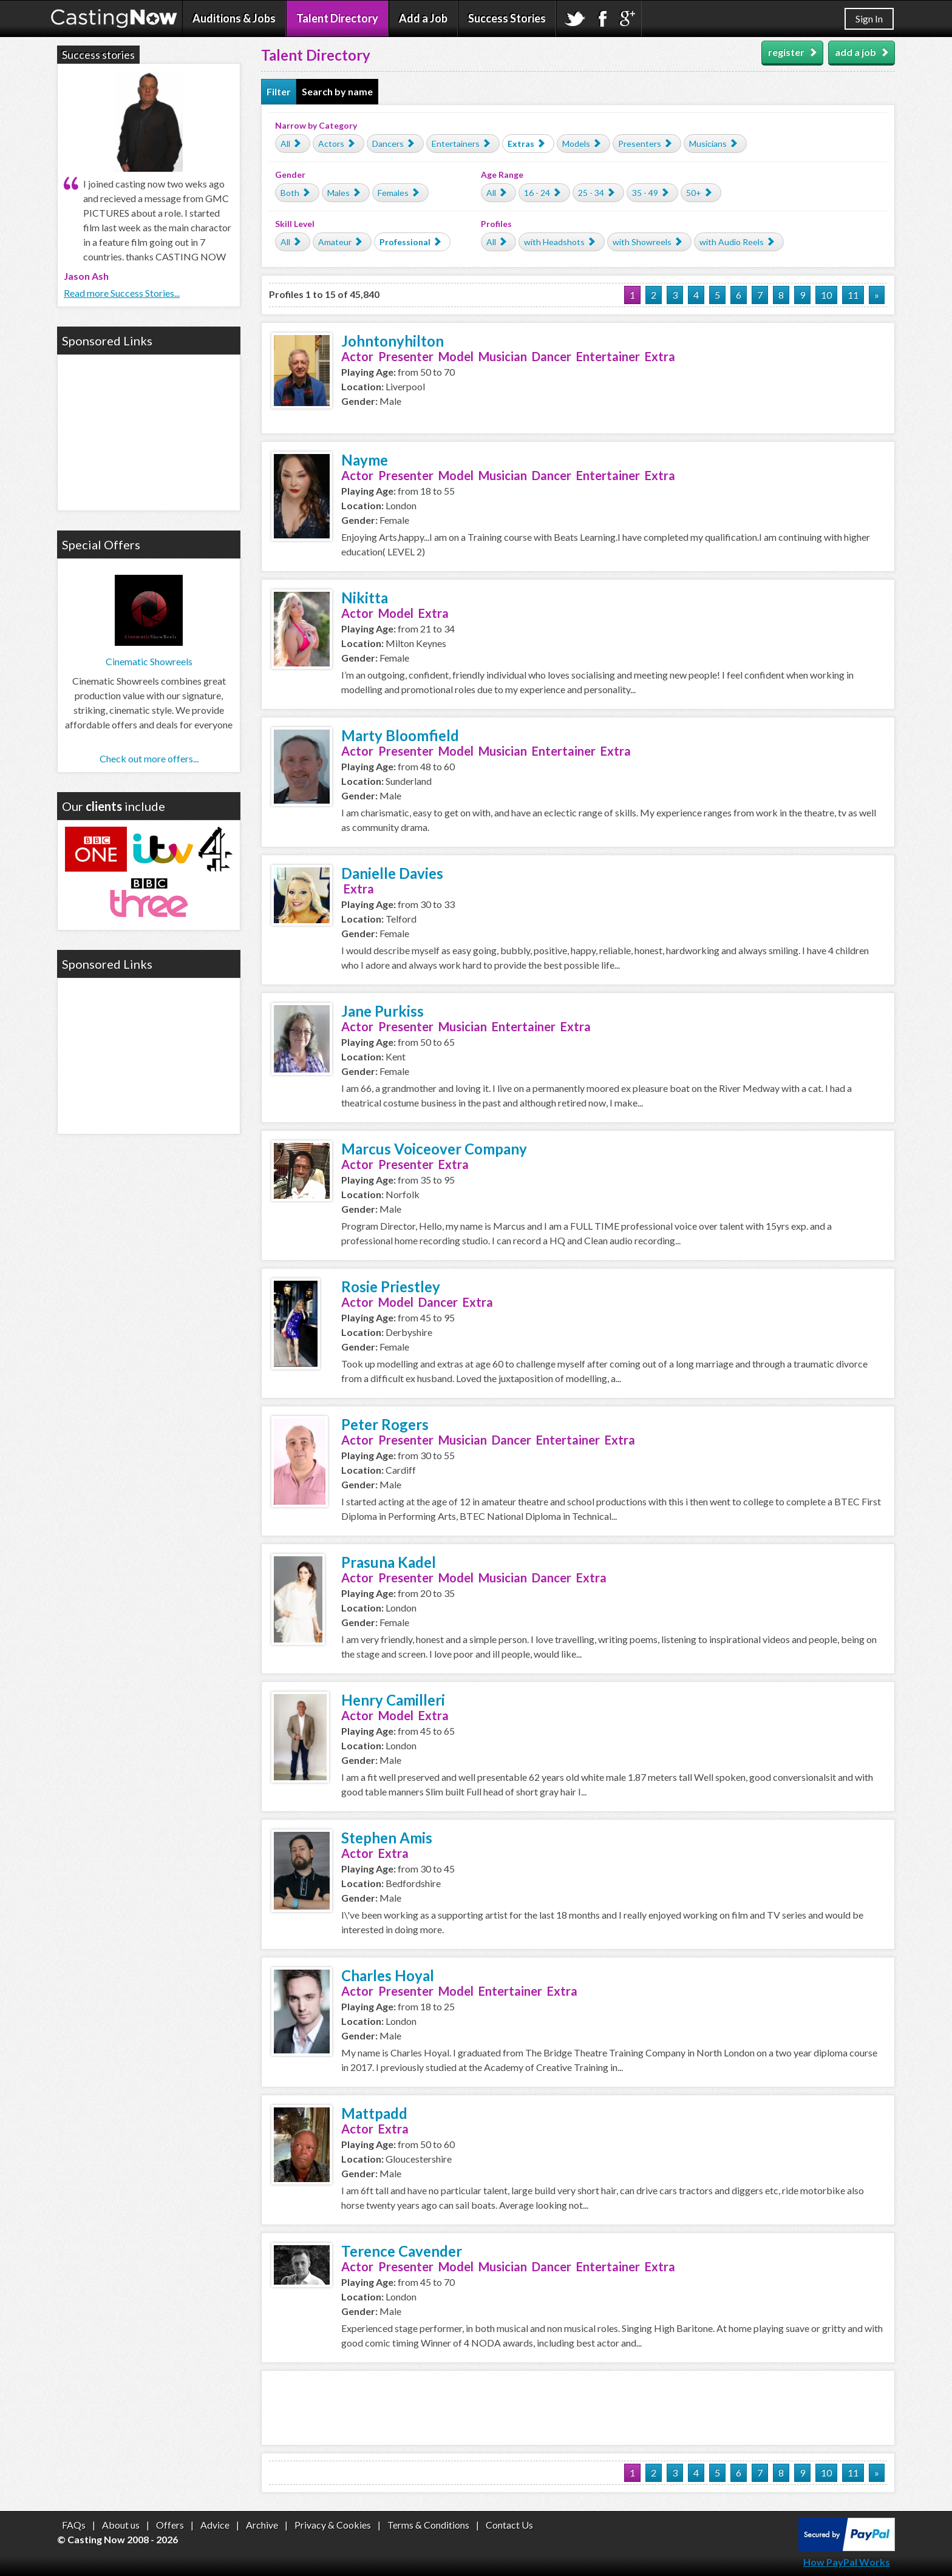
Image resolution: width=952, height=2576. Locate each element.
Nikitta (364, 597)
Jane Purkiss (382, 1011)
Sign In (869, 18)
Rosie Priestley (390, 1286)
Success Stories (507, 18)
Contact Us (509, 2524)
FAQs (74, 2524)
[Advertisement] (578, 2408)
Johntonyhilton (392, 341)
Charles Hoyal (387, 1975)
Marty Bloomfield (400, 735)
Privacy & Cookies (332, 2524)
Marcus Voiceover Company (434, 1149)
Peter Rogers (385, 1424)
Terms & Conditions (428, 2524)
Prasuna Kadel (388, 1562)
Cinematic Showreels (149, 661)
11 (853, 294)
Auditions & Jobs (234, 18)
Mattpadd (374, 2113)
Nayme (364, 460)
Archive (262, 2524)
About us (121, 2524)
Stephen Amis (386, 1837)
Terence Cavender (401, 2251)
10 (826, 294)
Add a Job (423, 18)
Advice (214, 2524)
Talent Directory (337, 18)
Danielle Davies (392, 873)
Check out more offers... (149, 758)
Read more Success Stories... (122, 293)
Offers (170, 2524)
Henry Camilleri (393, 1700)
